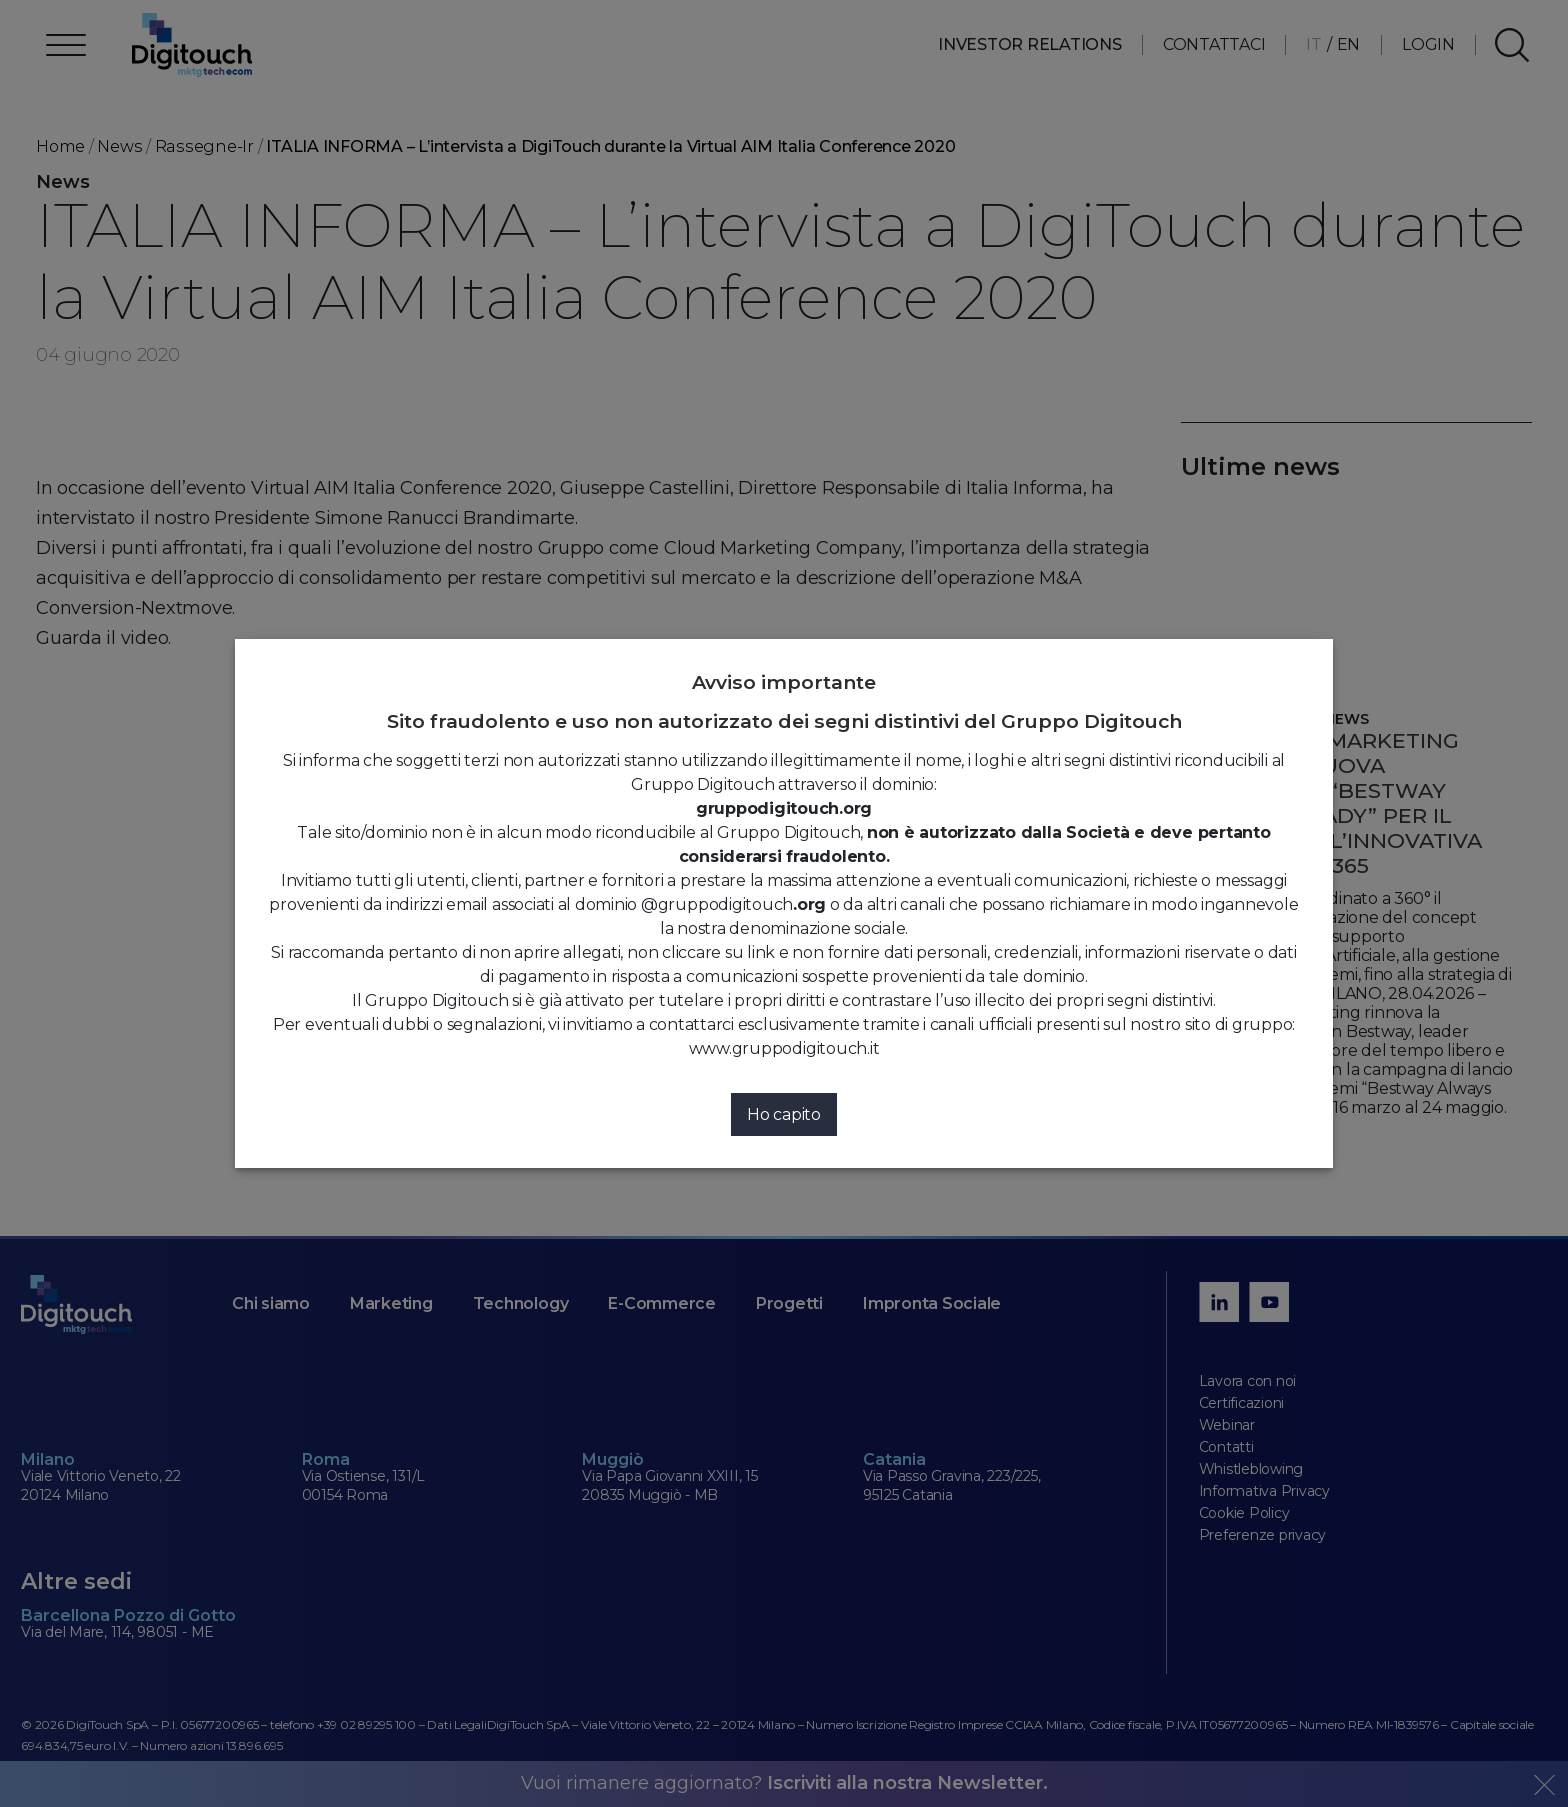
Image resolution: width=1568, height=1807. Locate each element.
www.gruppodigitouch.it (784, 1048)
